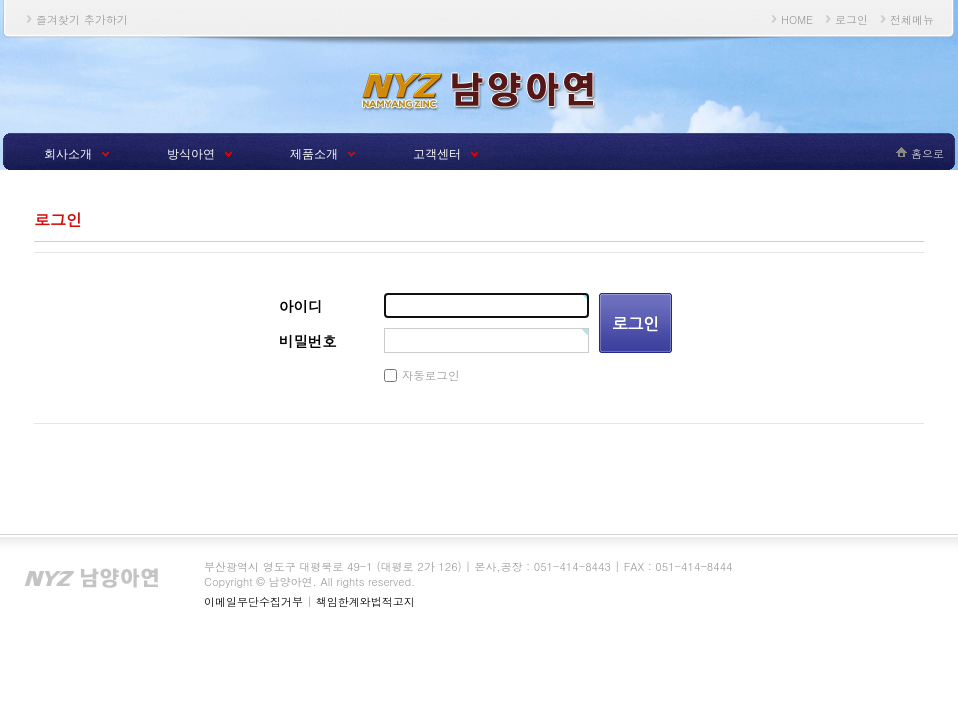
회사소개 (68, 154)
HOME (797, 19)
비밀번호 (308, 341)
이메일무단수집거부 (253, 601)
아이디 (300, 306)
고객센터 (437, 154)
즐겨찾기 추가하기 (82, 19)
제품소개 (314, 154)
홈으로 (927, 153)
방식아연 (191, 154)
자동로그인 (431, 375)
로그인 (851, 19)
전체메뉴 (912, 19)
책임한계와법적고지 (365, 601)
